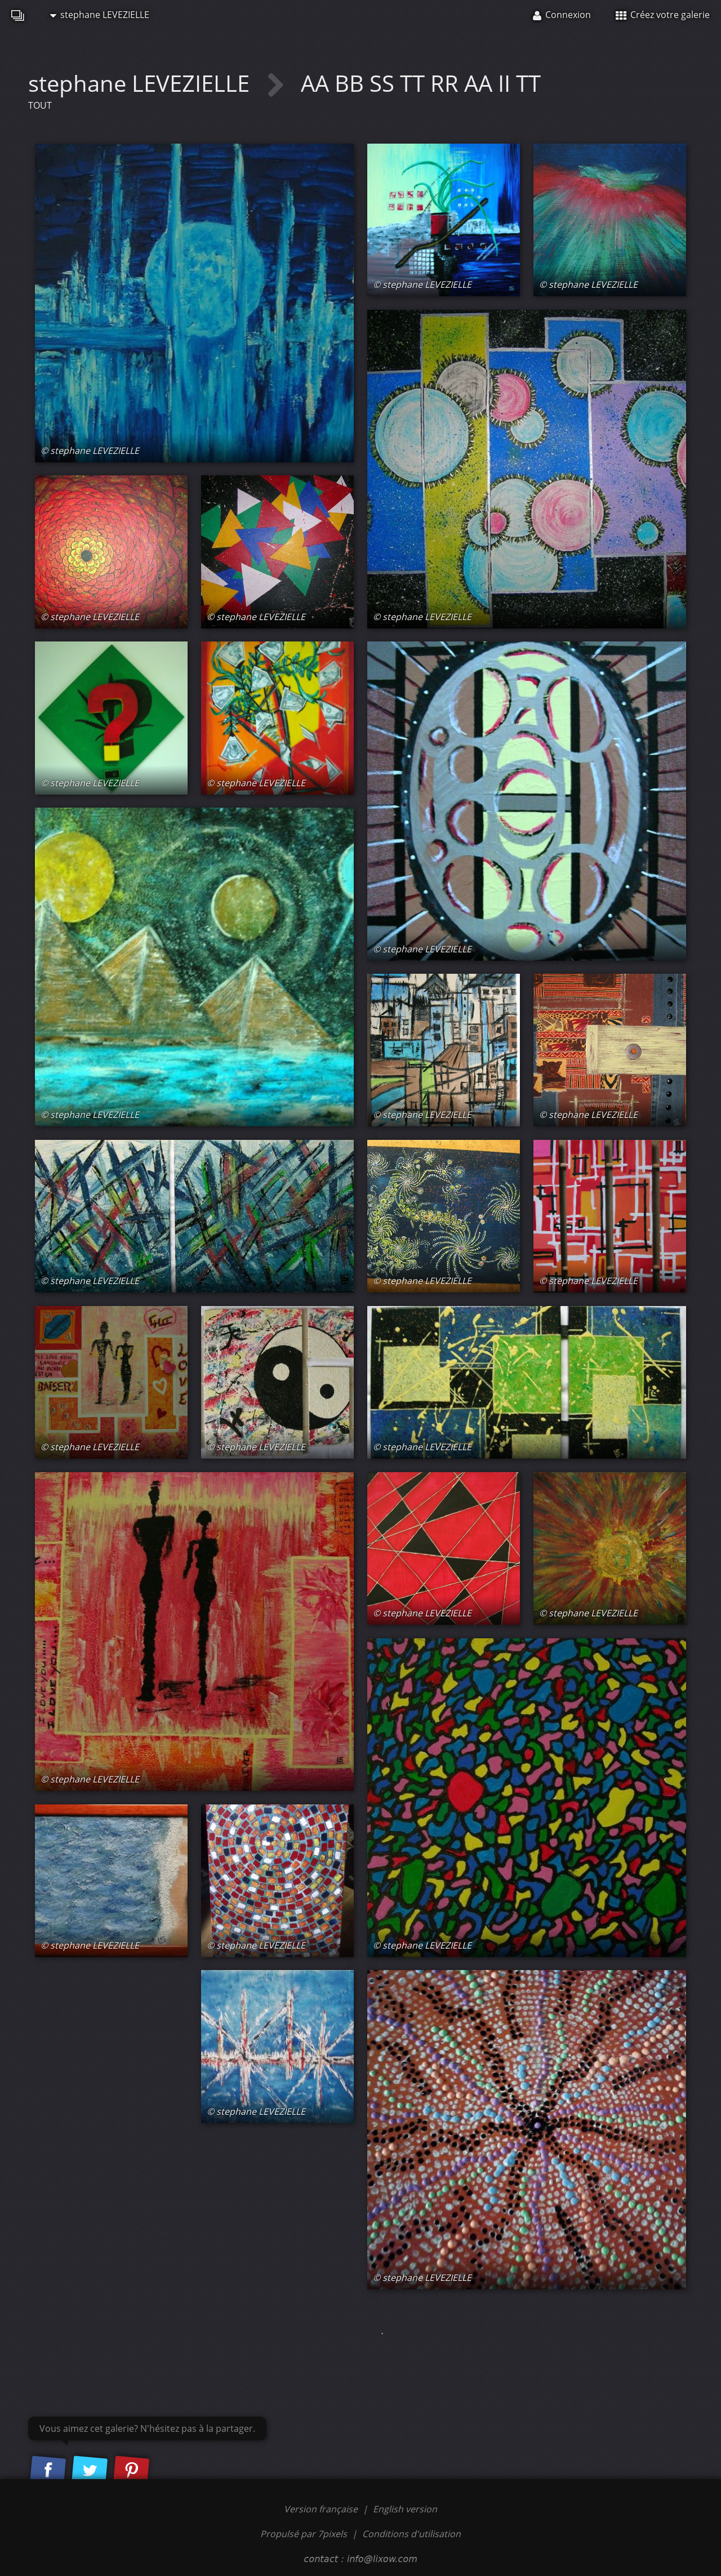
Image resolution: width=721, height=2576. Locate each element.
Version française (322, 2509)
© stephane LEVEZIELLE (90, 450)
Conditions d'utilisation (411, 2534)
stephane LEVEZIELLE (99, 14)
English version (405, 2509)
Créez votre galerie (663, 14)
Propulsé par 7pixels (303, 2534)
